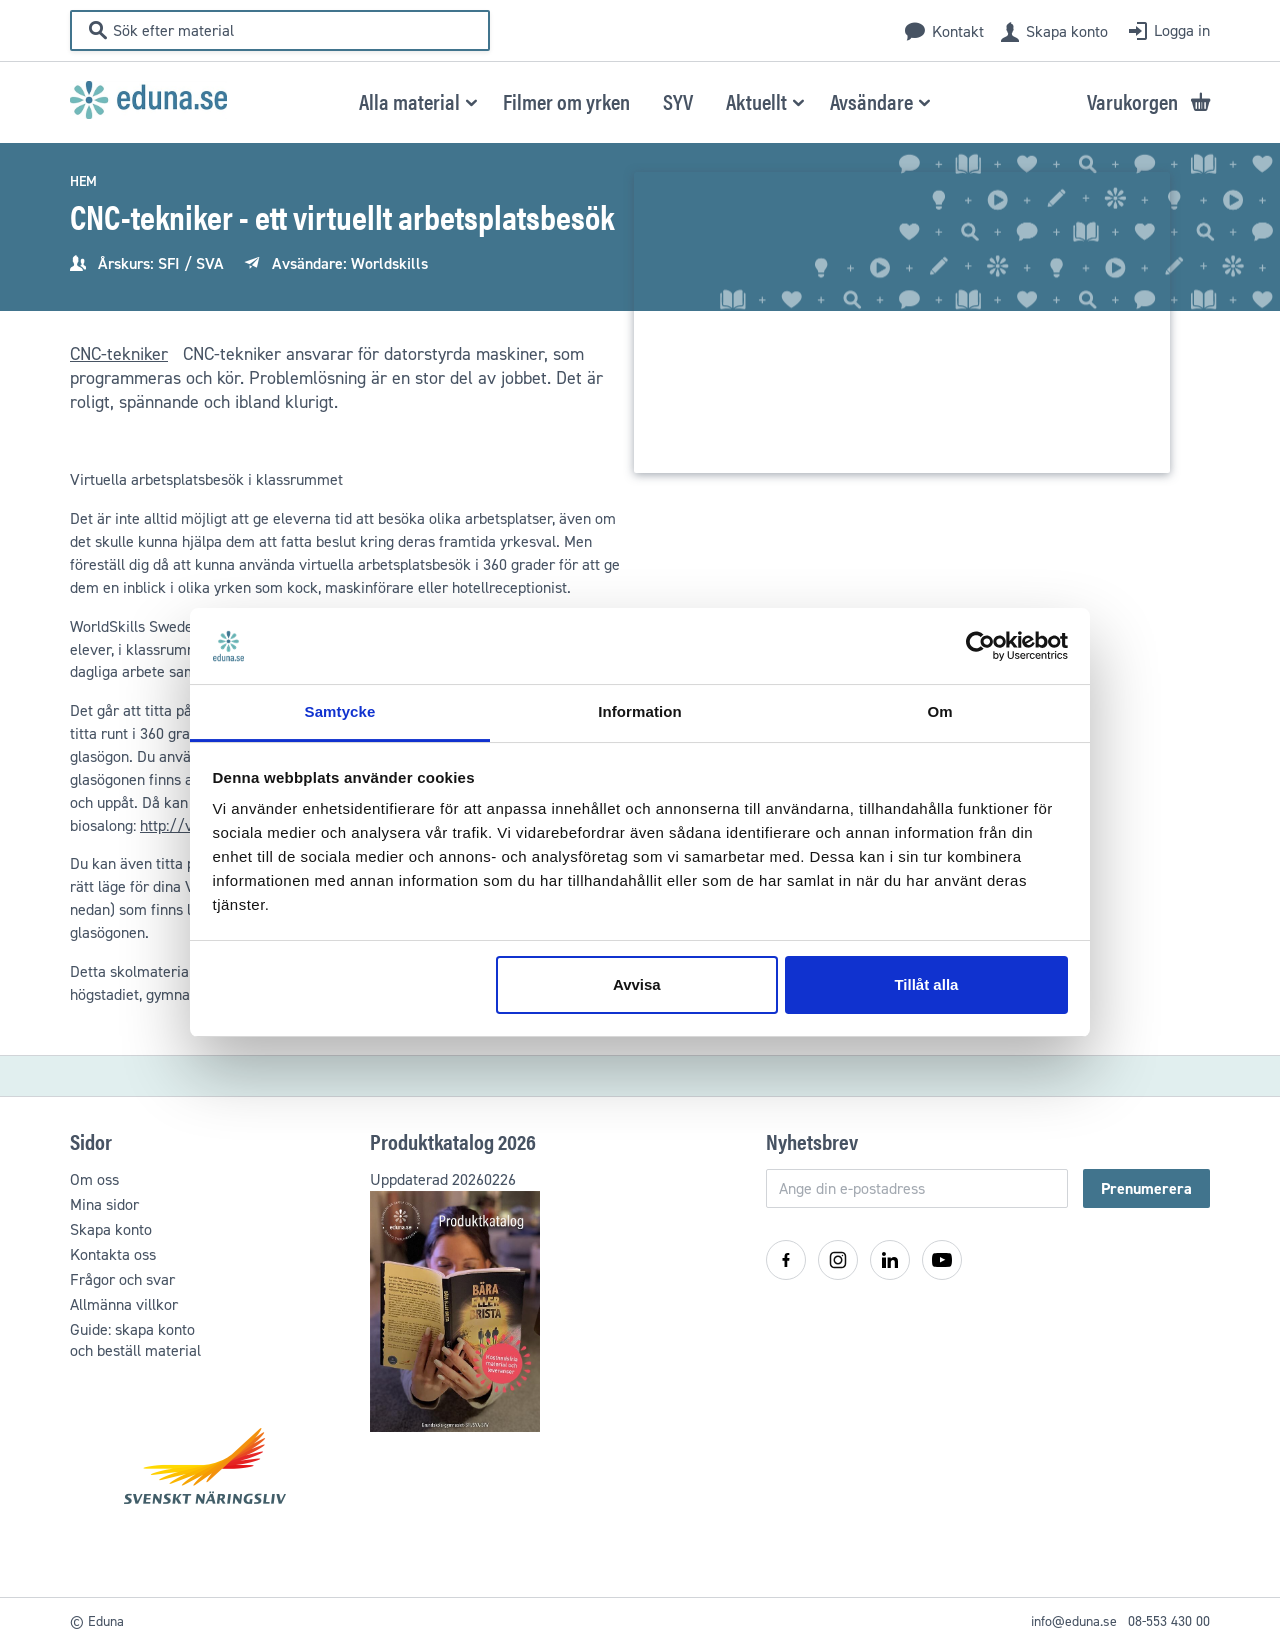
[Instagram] (838, 1260)
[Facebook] (786, 1260)
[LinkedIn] (890, 1260)
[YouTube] (942, 1260)
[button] (414, 101)
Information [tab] (640, 711)
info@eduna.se (1074, 1621)
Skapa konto (1067, 31)
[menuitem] (566, 100)
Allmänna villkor (124, 1304)
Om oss (94, 1179)
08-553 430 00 (1169, 1621)
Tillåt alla (926, 984)
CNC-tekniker (119, 354)
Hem (83, 181)
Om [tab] (939, 711)
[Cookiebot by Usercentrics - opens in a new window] (980, 646)
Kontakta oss (113, 1254)
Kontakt (958, 31)
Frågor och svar (122, 1279)
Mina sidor (104, 1204)
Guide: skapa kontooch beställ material (135, 1340)
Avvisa (637, 984)
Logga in (1182, 30)
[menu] (640, 101)
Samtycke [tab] (340, 711)
